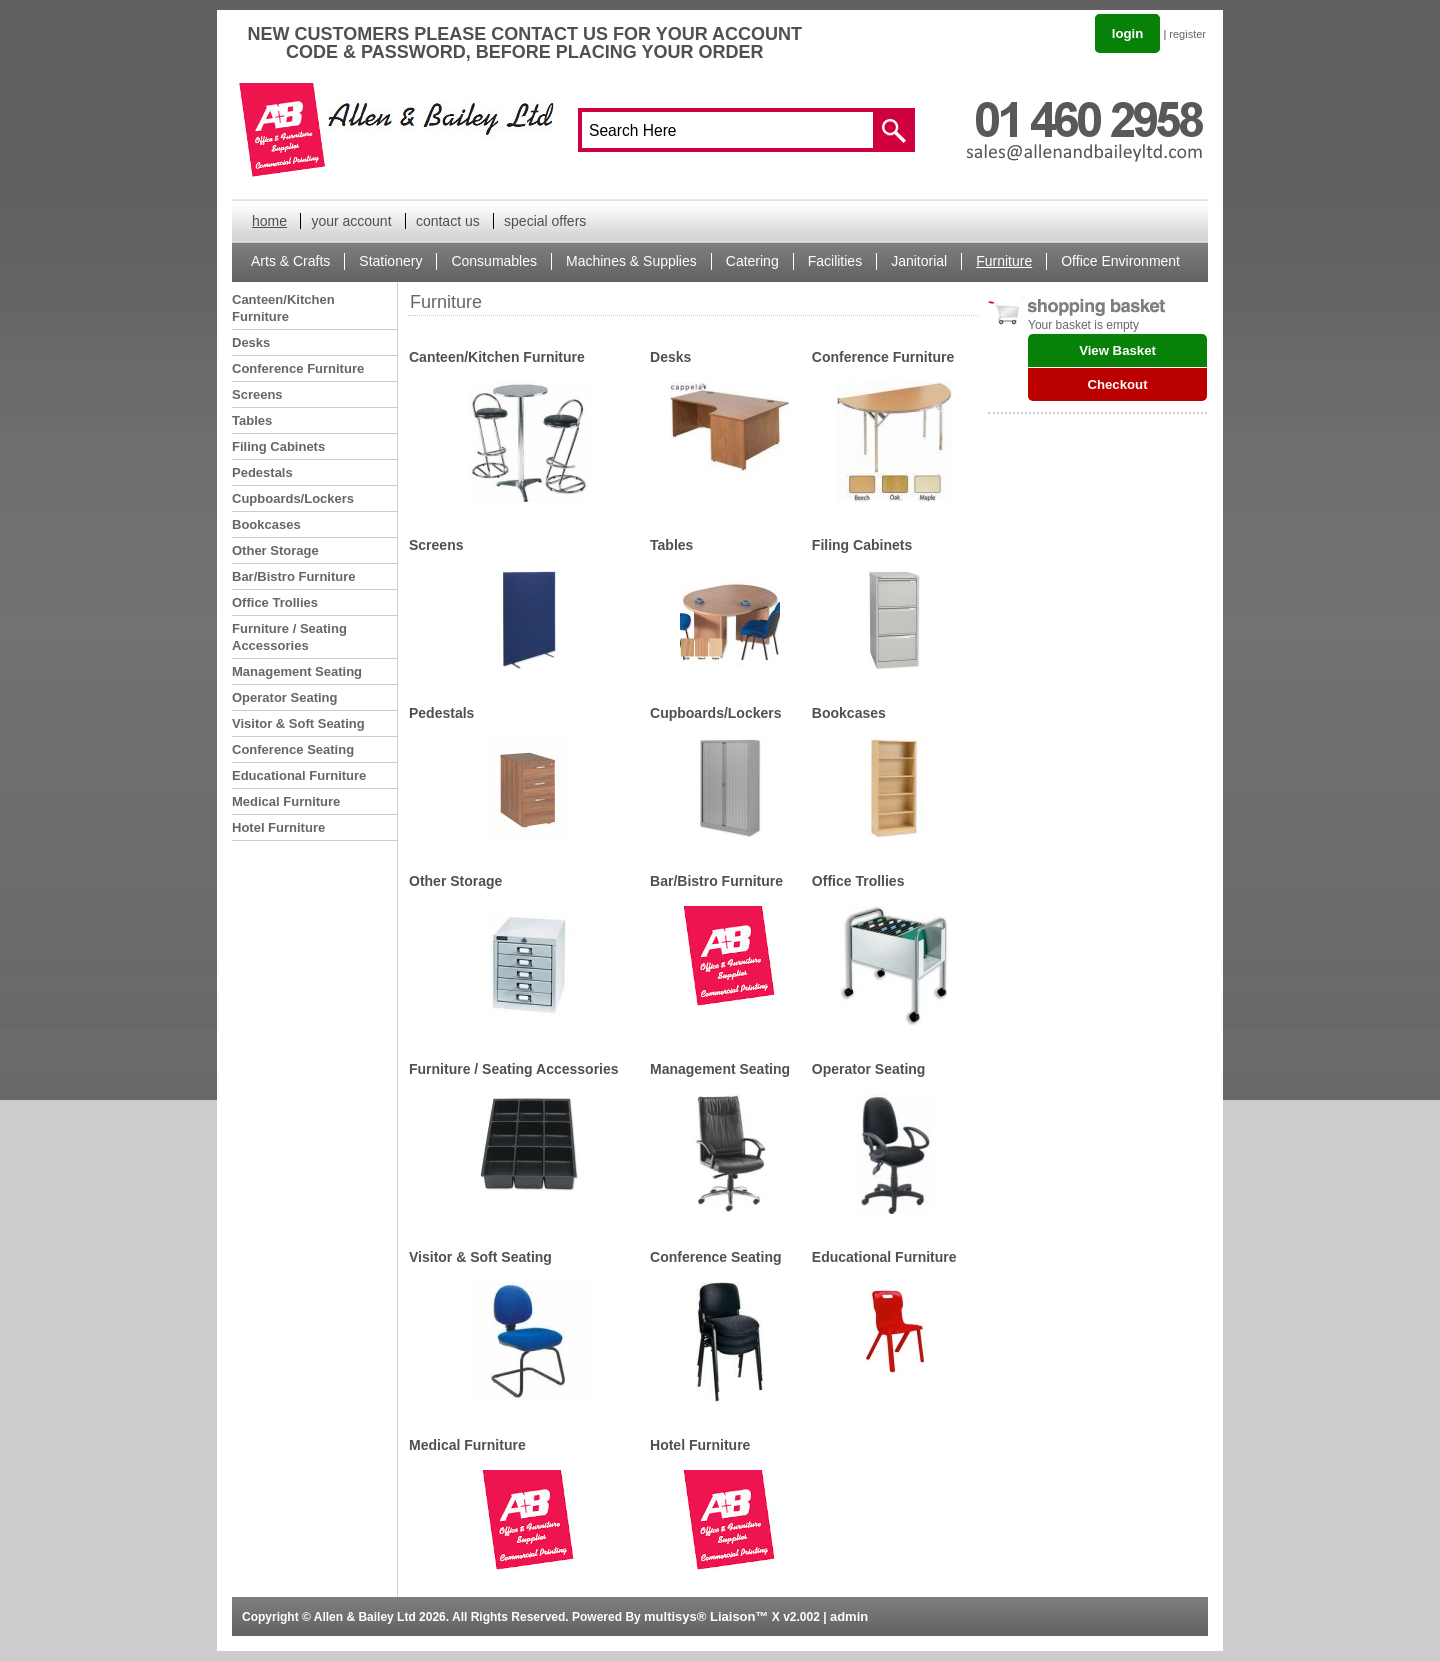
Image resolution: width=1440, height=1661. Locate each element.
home (269, 221)
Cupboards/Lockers (293, 498)
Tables (252, 420)
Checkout (1117, 384)
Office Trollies (275, 602)
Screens (257, 394)
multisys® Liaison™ (706, 1616)
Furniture (1004, 261)
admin (849, 1616)
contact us (448, 221)
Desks (251, 342)
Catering (752, 261)
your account (351, 221)
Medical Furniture (286, 801)
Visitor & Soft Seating (298, 723)
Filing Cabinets (278, 446)
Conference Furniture (298, 368)
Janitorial (919, 261)
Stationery (390, 261)
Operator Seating (284, 697)
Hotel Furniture (278, 827)
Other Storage (275, 550)
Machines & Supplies (631, 261)
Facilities (835, 261)
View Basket (1117, 350)
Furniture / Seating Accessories (289, 637)
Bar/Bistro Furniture (294, 576)
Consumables (494, 261)
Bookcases (266, 524)
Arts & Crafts (290, 261)
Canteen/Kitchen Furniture (283, 308)
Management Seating (297, 671)
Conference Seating (293, 749)
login (1128, 33)
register (1187, 34)
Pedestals (262, 472)
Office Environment (1120, 261)
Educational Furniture (299, 775)
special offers (545, 221)
